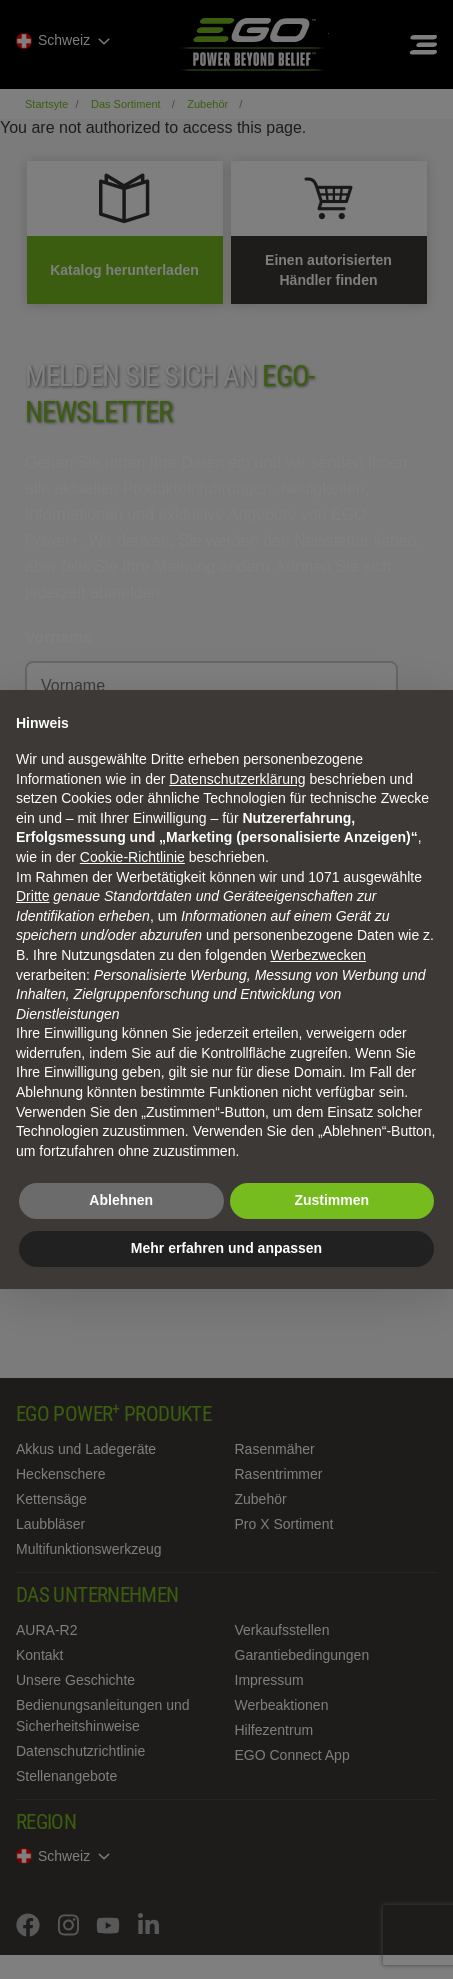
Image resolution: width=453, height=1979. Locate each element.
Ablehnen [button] (121, 1200)
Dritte (32, 896)
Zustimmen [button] (331, 1200)
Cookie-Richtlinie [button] (132, 857)
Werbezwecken (318, 955)
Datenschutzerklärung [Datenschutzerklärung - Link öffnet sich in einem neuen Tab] (237, 779)
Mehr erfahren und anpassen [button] (226, 1248)
